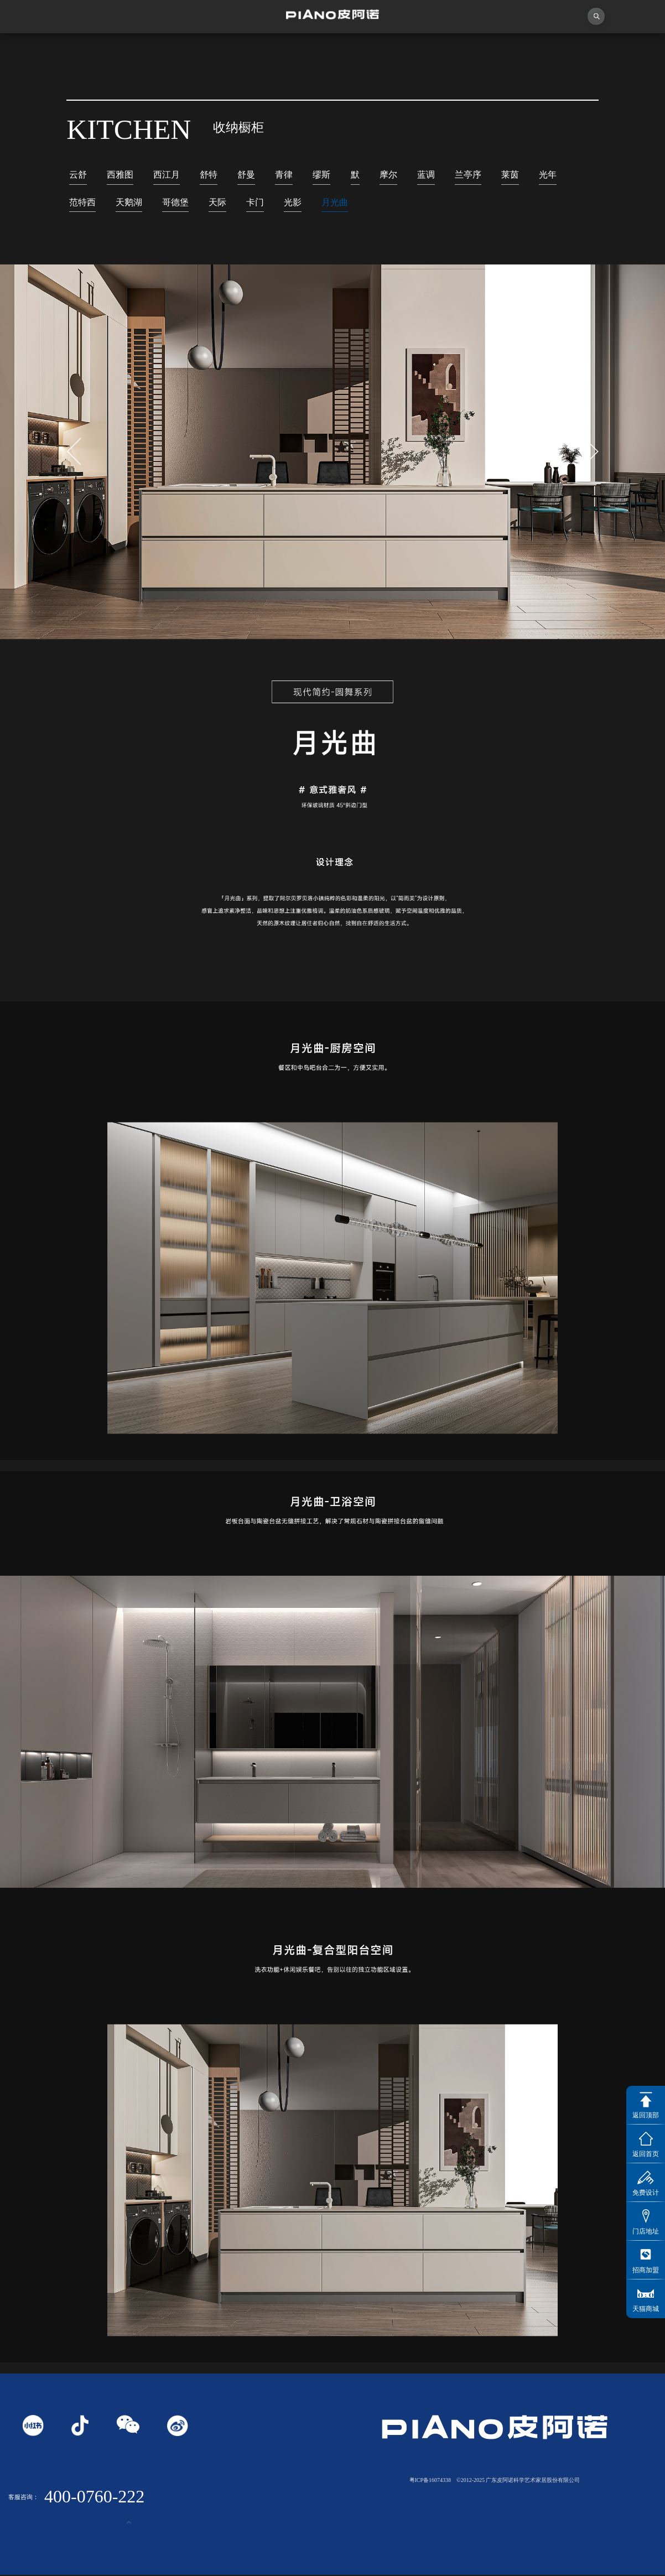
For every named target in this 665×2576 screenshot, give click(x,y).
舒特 (208, 175)
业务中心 (457, 49)
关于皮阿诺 (124, 49)
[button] (591, 452)
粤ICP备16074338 (430, 2481)
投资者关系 (540, 49)
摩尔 (388, 175)
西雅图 (120, 175)
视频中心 (207, 49)
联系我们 (623, 49)
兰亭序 (468, 175)
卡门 (255, 203)
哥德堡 (175, 203)
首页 (41, 49)
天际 (217, 203)
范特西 (82, 203)
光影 (293, 203)
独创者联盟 (290, 49)
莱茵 (510, 175)
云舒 (78, 175)
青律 (284, 175)
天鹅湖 (129, 203)
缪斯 (321, 175)
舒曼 (246, 175)
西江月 (166, 175)
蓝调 (426, 175)
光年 (548, 175)
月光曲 (334, 203)
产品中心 (374, 49)
